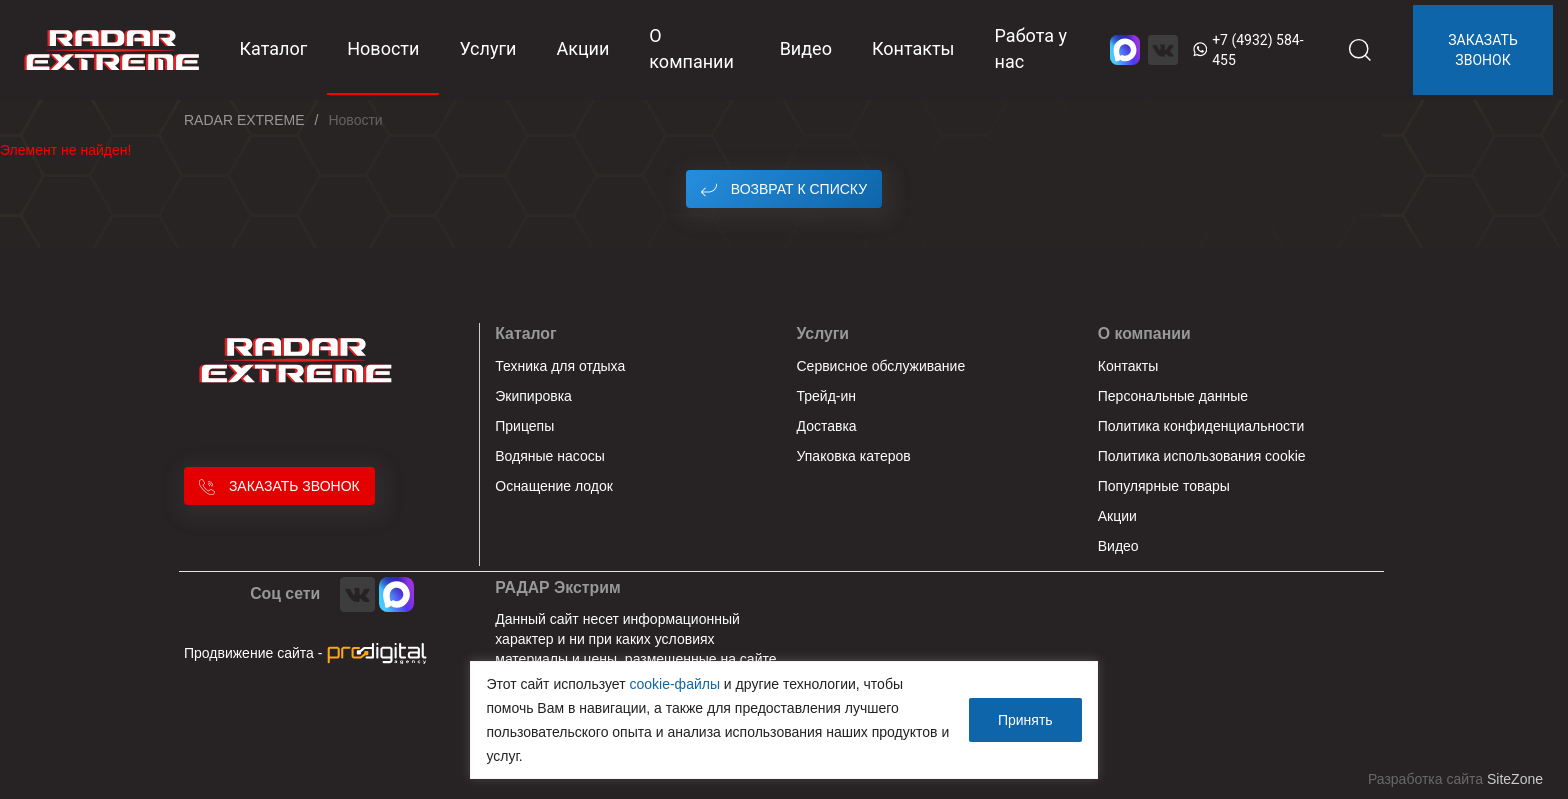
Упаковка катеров (854, 456)
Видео (806, 48)
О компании (691, 48)
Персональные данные (1173, 396)
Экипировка (533, 396)
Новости (383, 48)
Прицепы (524, 426)
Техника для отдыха (560, 366)
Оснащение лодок (554, 486)
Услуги (487, 48)
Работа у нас (1031, 48)
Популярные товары (1164, 486)
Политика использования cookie (1202, 456)
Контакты (913, 48)
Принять (1025, 720)
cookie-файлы (674, 684)
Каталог (525, 333)
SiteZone (1515, 779)
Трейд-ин (827, 396)
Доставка (827, 426)
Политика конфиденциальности (1201, 426)
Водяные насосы (550, 456)
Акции (582, 48)
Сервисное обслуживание (881, 366)
